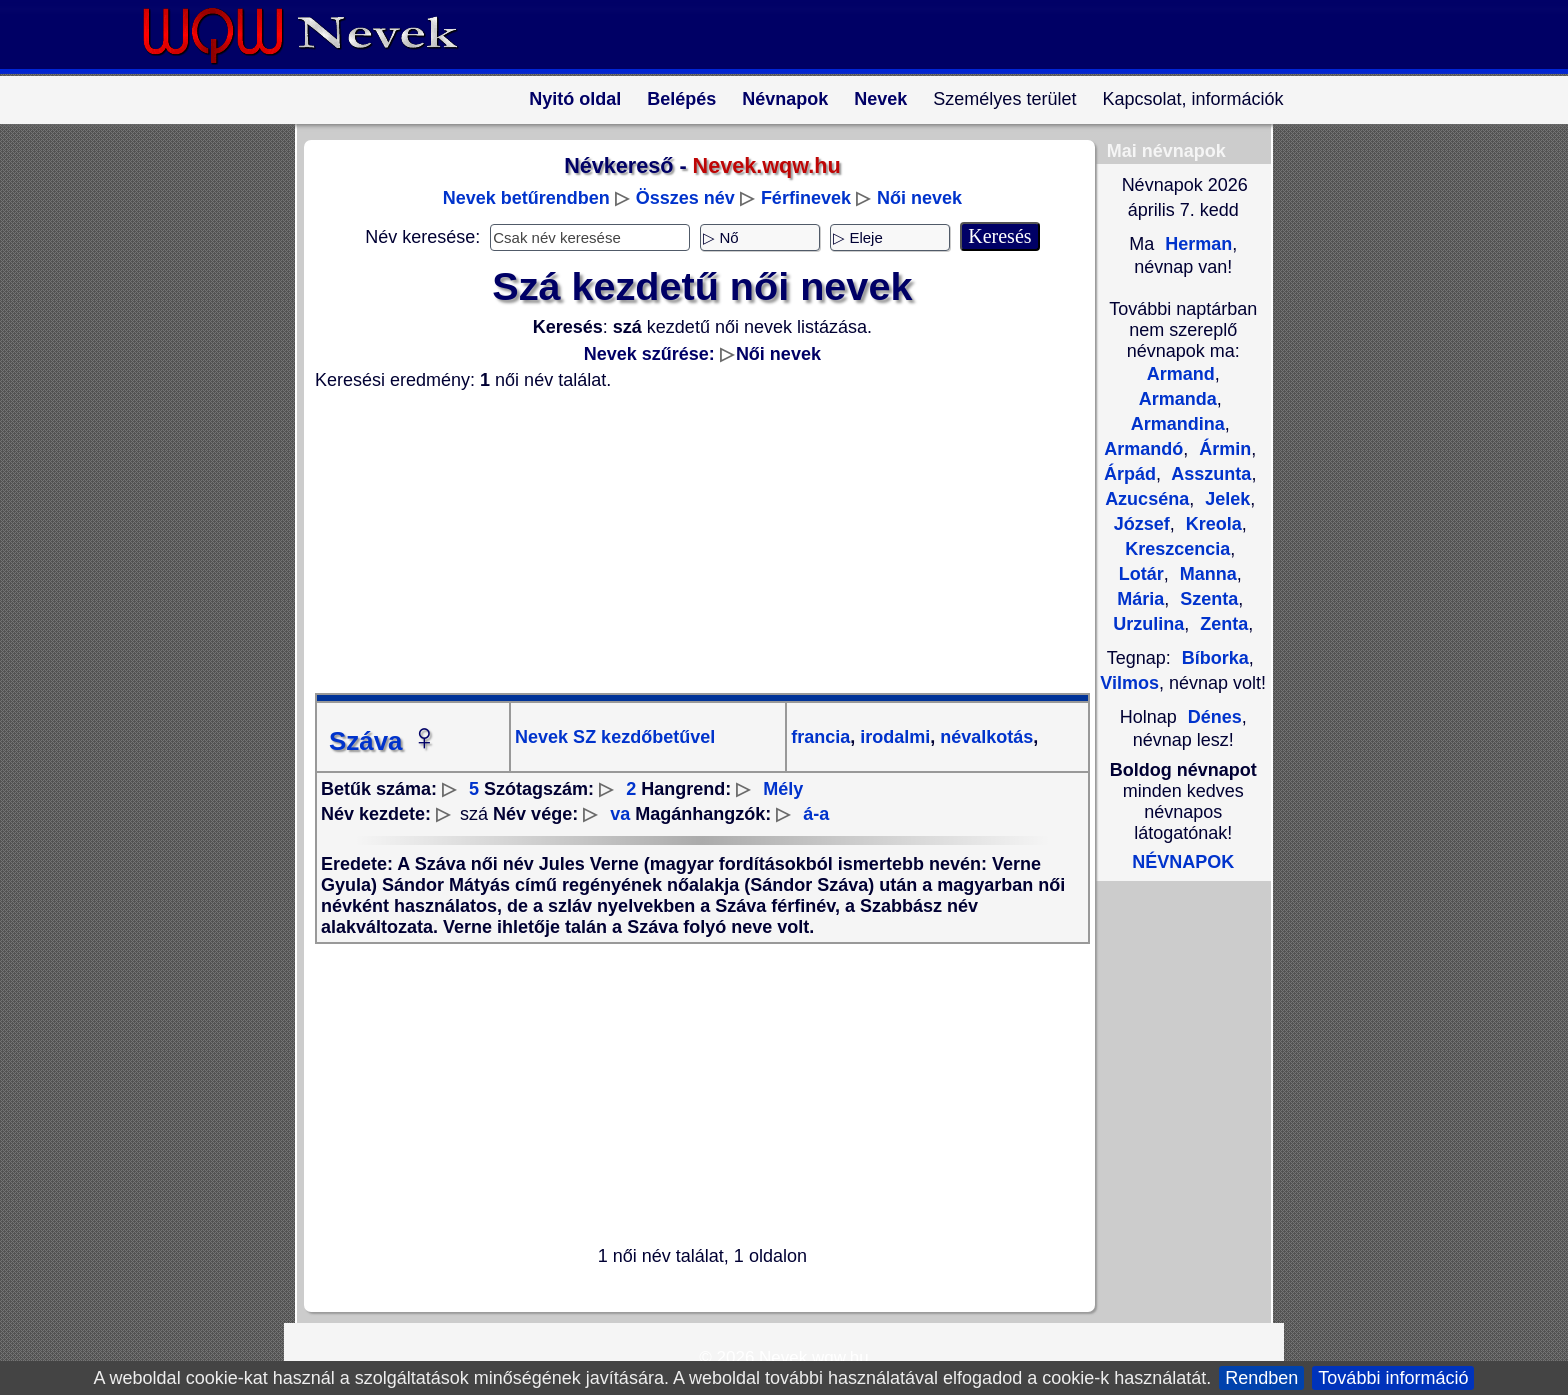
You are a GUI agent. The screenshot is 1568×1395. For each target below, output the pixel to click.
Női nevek (919, 198)
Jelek (1225, 499)
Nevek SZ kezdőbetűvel (615, 737)
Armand (1181, 374)
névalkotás (984, 737)
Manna (1206, 574)
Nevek (880, 99)
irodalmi (892, 737)
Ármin (1222, 449)
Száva (384, 741)
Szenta (1206, 599)
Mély (783, 789)
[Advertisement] (690, 542)
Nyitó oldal (575, 99)
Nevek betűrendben (526, 198)
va (620, 814)
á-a (816, 814)
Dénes (1215, 717)
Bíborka (1215, 658)
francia (820, 737)
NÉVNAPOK (1183, 862)
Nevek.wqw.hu (814, 1357)
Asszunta (1209, 474)
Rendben (1261, 1378)
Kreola (1211, 524)
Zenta (1221, 624)
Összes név (685, 198)
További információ (1393, 1378)
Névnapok (785, 99)
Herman (1196, 244)
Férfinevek (806, 198)
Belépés (681, 99)
